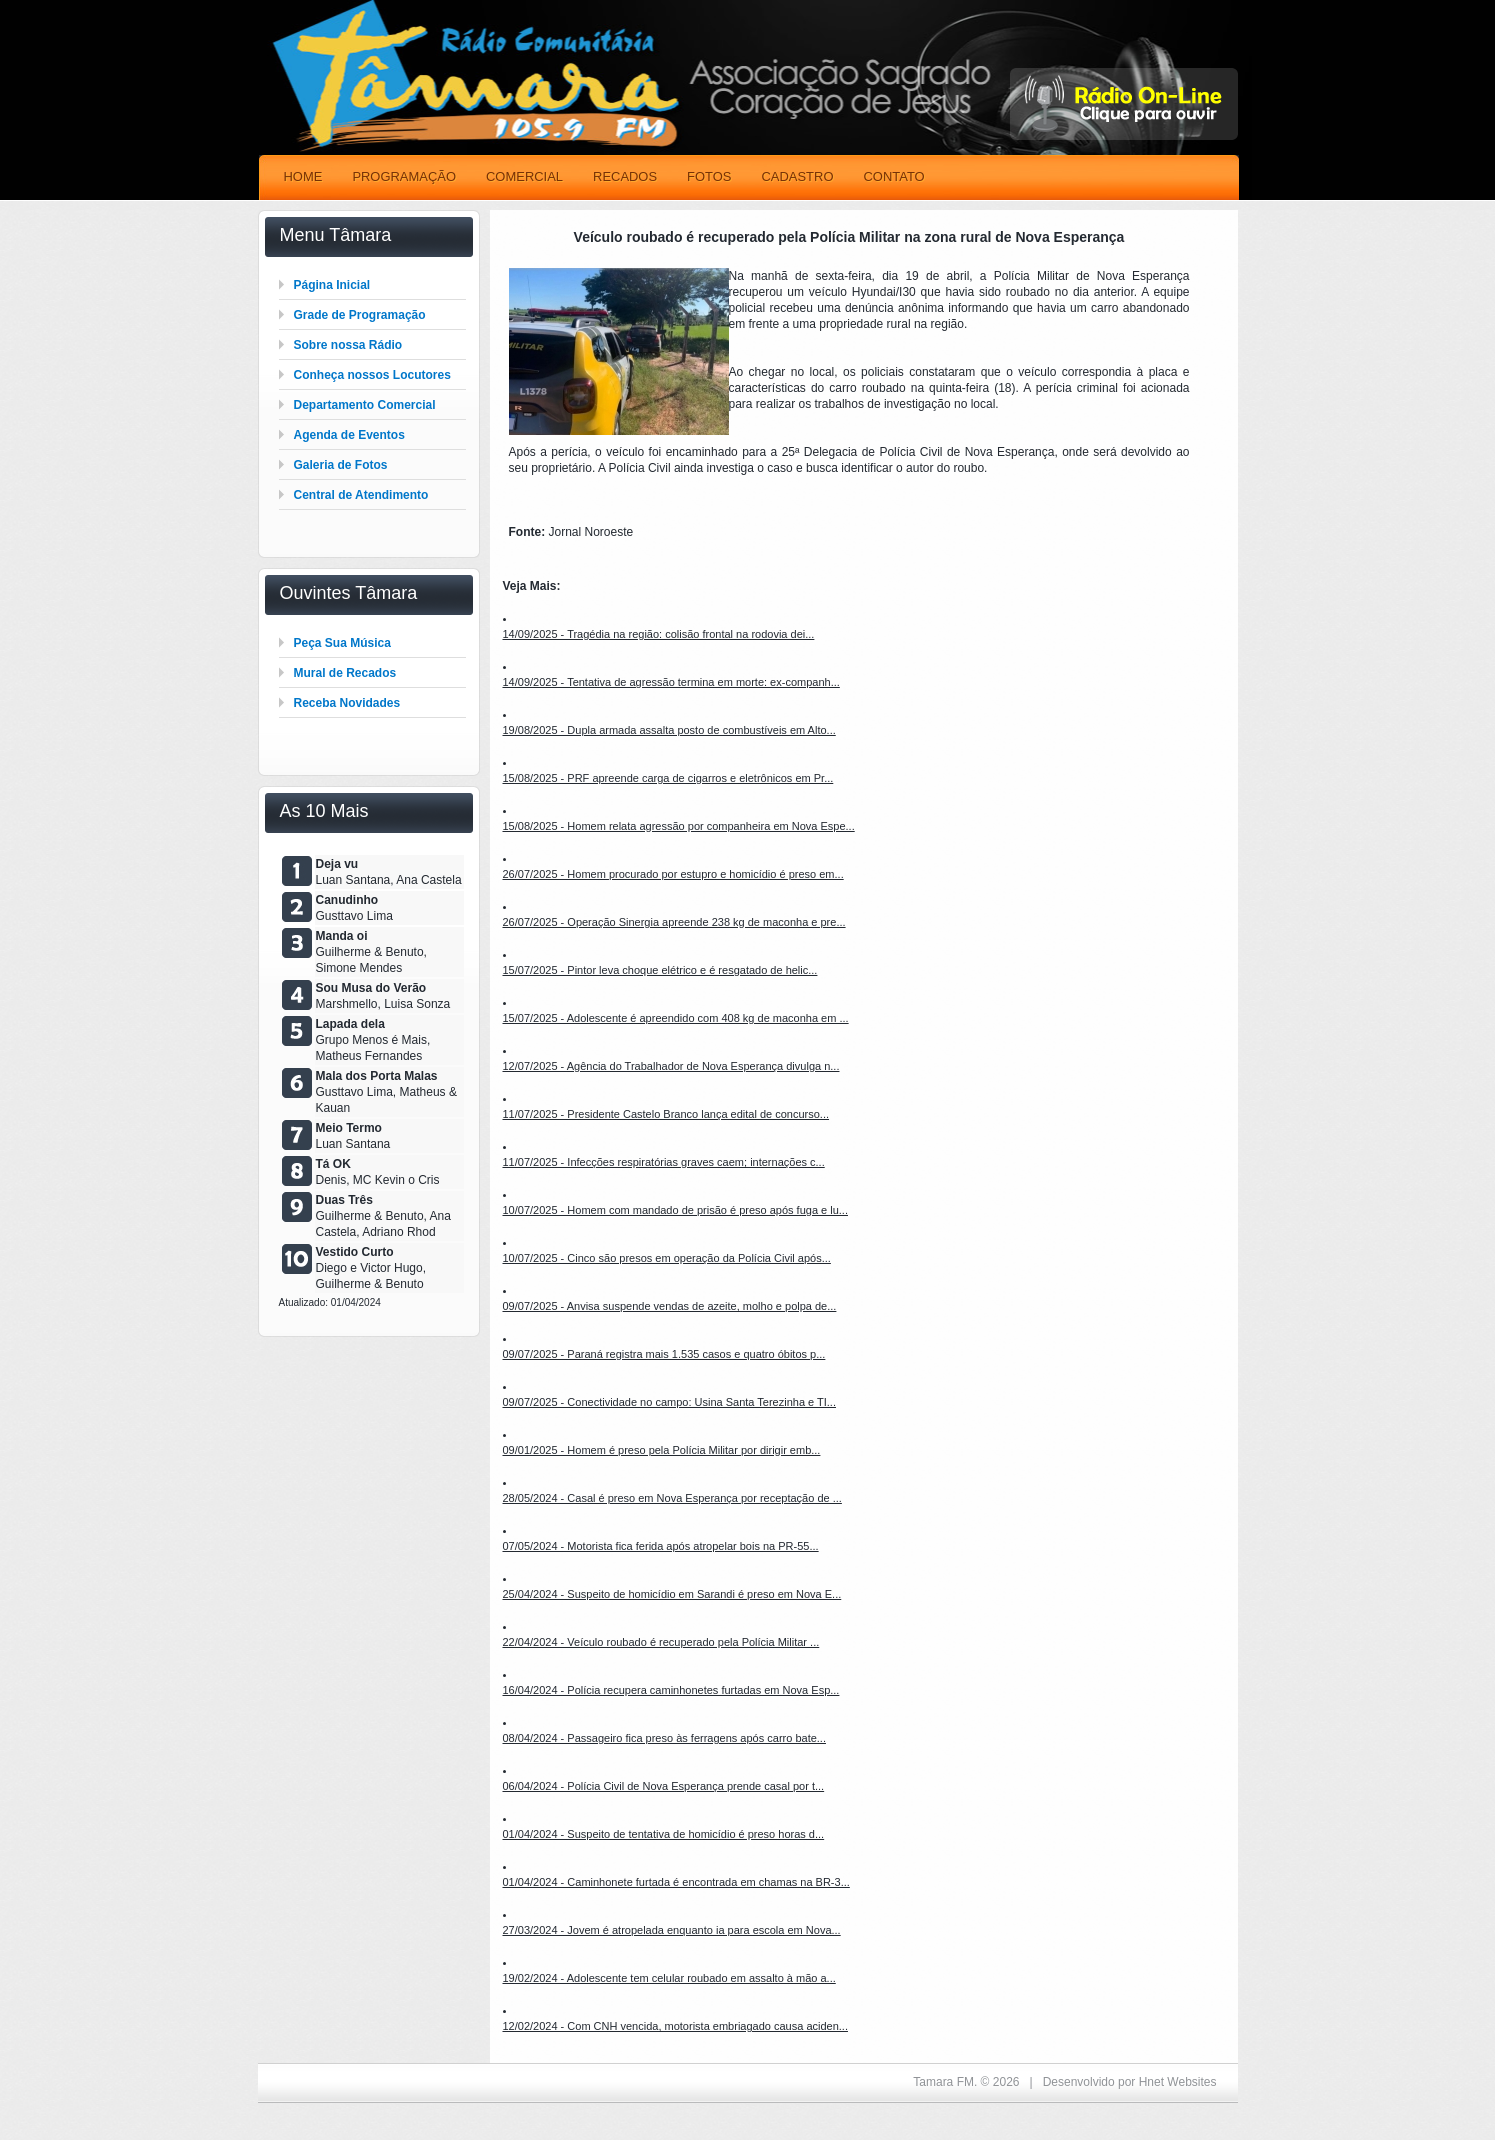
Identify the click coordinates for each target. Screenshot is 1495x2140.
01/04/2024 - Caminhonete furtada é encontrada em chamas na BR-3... (676, 1882)
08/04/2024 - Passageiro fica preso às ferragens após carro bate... (664, 1738)
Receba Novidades (347, 703)
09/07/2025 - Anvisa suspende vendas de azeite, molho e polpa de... (670, 1306)
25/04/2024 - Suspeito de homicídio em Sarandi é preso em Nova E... (672, 1594)
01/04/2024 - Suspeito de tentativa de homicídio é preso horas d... (664, 1834)
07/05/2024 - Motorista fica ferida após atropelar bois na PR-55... (661, 1546)
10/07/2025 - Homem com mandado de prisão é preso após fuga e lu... (676, 1210)
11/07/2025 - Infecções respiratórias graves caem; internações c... (664, 1162)
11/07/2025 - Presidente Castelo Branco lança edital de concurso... (666, 1114)
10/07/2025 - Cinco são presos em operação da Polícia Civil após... (667, 1258)
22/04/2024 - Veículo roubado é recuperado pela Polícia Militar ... (661, 1642)
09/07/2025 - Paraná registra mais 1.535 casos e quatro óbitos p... (664, 1354)
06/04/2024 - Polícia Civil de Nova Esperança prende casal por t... (664, 1786)
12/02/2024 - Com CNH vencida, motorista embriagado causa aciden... (675, 2026)
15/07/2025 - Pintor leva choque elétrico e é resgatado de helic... (660, 970)
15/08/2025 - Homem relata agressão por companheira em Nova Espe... (679, 826)
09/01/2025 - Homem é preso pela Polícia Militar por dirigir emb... (662, 1450)
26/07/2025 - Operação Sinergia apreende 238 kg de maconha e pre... (674, 922)
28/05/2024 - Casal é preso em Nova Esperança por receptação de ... (672, 1498)
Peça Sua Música (342, 643)
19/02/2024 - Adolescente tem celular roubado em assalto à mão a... (669, 1978)
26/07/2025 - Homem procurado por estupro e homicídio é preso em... (673, 874)
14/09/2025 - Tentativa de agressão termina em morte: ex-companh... (671, 682)
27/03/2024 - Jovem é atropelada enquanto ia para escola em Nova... (672, 1930)
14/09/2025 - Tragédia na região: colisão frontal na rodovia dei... (659, 634)
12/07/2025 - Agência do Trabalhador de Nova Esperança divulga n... (671, 1066)
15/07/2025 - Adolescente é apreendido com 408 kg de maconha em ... (676, 1018)
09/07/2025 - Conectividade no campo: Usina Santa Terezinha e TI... (669, 1402)
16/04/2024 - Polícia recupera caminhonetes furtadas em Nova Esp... (671, 1690)
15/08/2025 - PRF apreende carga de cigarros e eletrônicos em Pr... (668, 778)
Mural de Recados (345, 673)
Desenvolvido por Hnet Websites (1130, 2082)
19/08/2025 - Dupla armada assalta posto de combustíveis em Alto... (669, 730)
